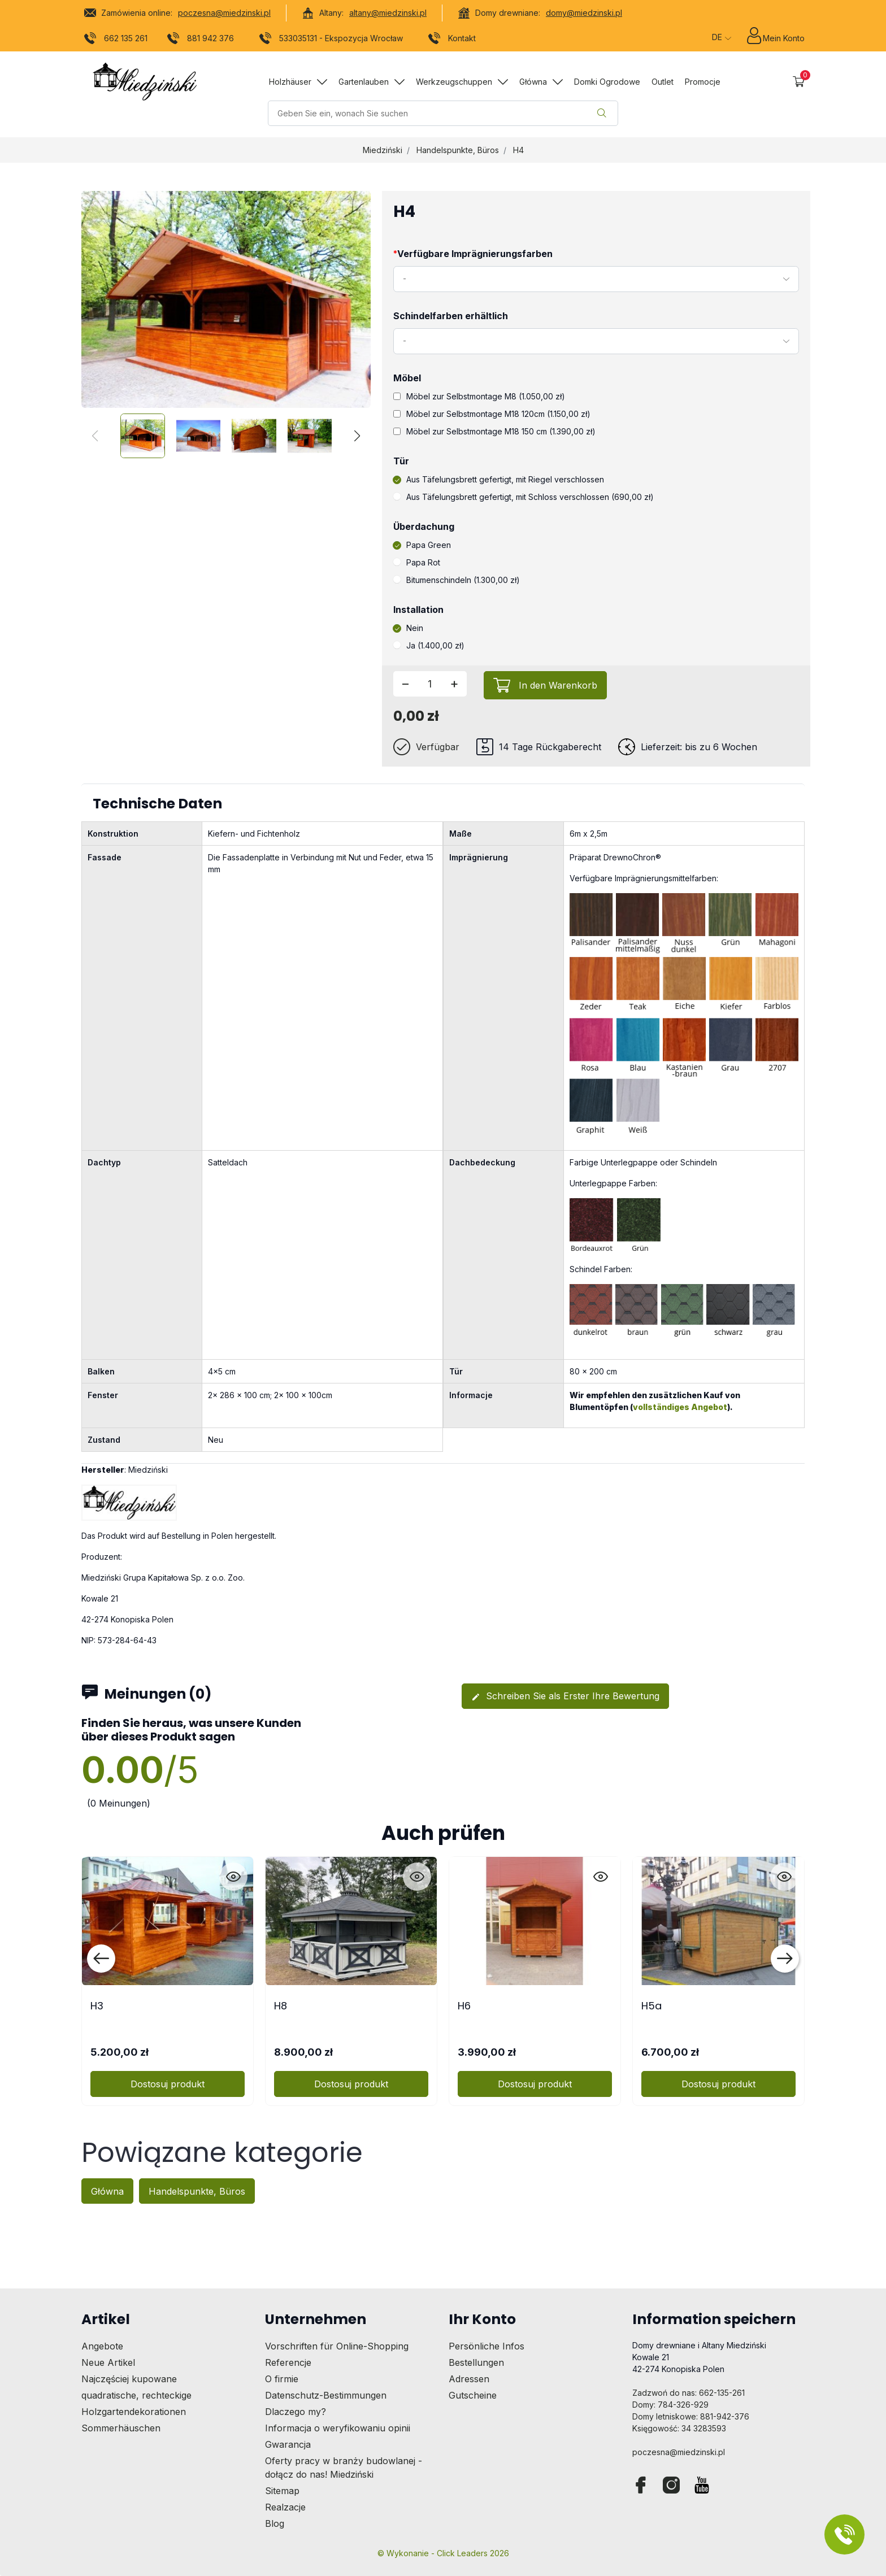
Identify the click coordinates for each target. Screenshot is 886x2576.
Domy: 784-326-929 (670, 2404)
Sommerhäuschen (120, 2428)
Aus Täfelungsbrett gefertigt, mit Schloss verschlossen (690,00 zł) (523, 497)
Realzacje (285, 2507)
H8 (280, 2006)
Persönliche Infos (486, 2346)
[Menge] (430, 684)
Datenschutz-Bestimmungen (325, 2395)
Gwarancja (288, 2444)
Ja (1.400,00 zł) (428, 645)
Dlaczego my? (295, 2411)
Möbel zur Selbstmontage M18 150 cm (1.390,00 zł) (494, 431)
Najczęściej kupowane (129, 2378)
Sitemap (282, 2490)
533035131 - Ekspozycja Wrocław (331, 40)
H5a (651, 2006)
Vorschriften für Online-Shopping (337, 2346)
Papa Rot (416, 562)
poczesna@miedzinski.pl (224, 13)
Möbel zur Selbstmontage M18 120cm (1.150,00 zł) (491, 414)
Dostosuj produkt (168, 2084)
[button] (798, 81)
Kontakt (452, 40)
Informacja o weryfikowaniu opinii (337, 2428)
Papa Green (422, 545)
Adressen (469, 2378)
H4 (518, 150)
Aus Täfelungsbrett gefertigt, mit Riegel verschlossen (498, 479)
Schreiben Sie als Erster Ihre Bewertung (565, 1696)
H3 (96, 2006)
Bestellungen (476, 2362)
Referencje (288, 2362)
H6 (464, 2006)
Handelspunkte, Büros (457, 150)
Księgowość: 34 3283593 (679, 2428)
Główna (107, 2191)
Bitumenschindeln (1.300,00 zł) (456, 580)
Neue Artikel (108, 2362)
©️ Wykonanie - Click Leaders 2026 (443, 2553)
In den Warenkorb (558, 685)
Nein (408, 628)
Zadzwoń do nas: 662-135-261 (688, 2392)
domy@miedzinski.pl (584, 13)
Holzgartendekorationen (133, 2411)
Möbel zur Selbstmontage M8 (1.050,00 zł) (479, 396)
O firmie (281, 2378)
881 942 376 (200, 40)
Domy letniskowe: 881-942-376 (690, 2416)
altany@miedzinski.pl (388, 13)
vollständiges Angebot (680, 1407)
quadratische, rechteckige (136, 2395)
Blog (274, 2523)
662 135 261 (116, 40)
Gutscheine (473, 2395)
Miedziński (382, 150)
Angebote (102, 2346)
